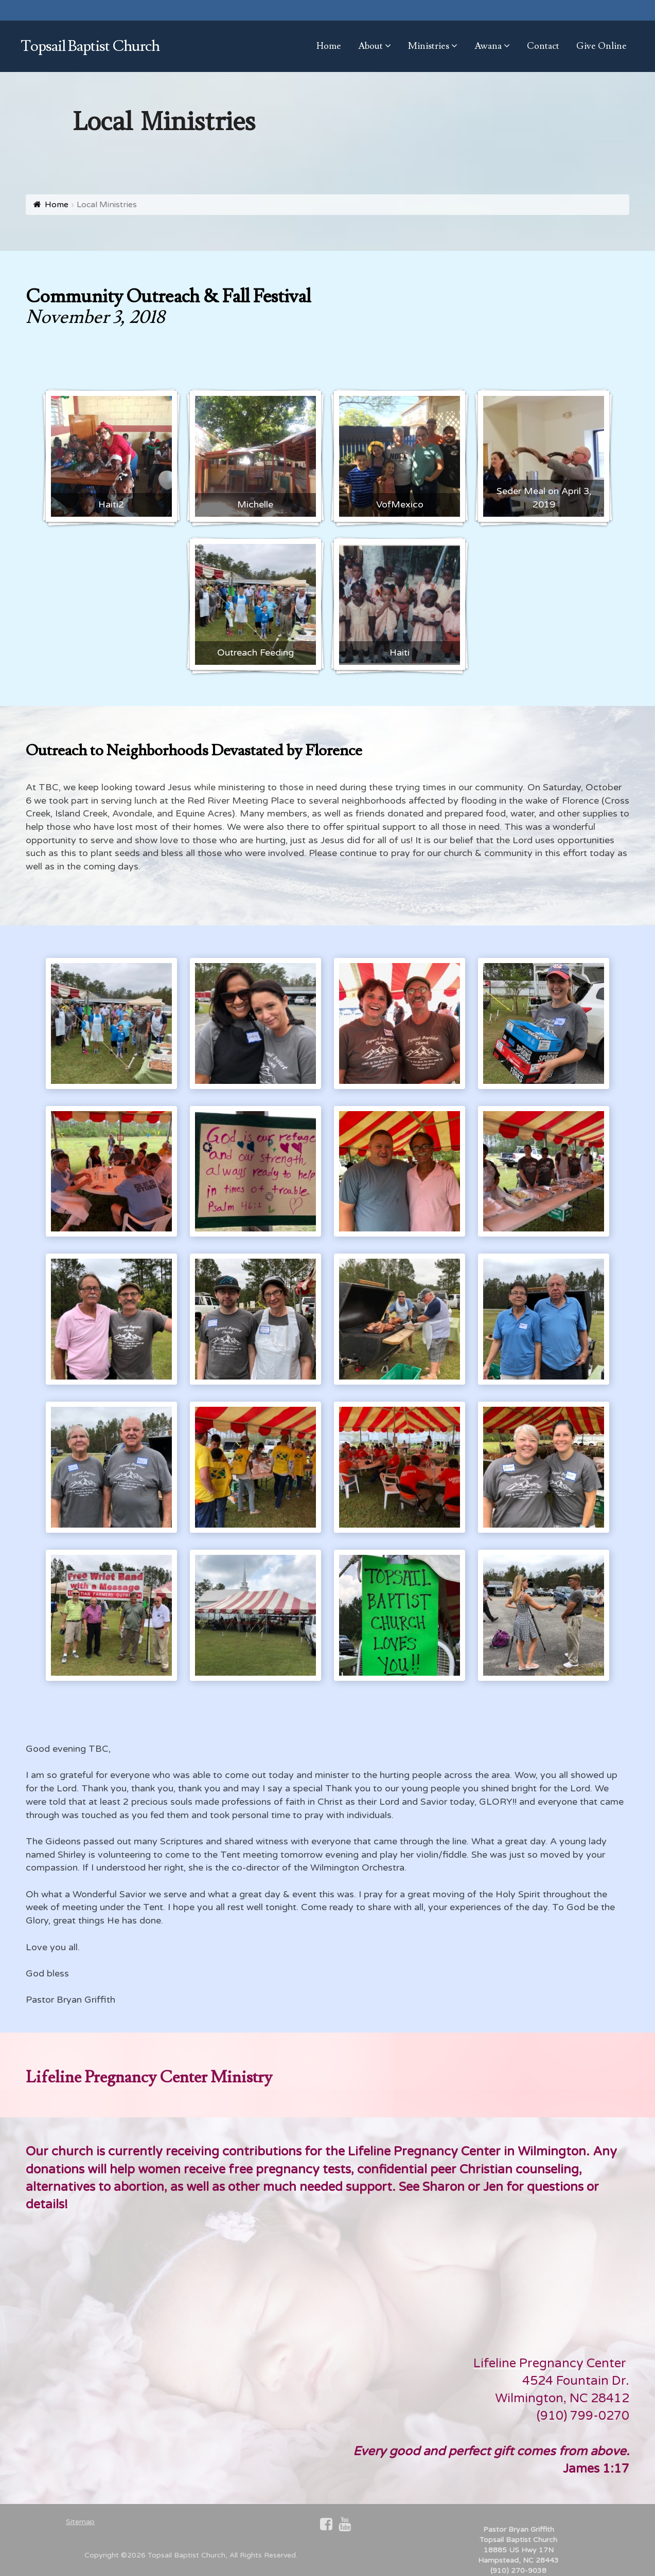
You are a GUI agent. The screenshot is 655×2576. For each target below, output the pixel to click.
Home (56, 204)
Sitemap (80, 2521)
